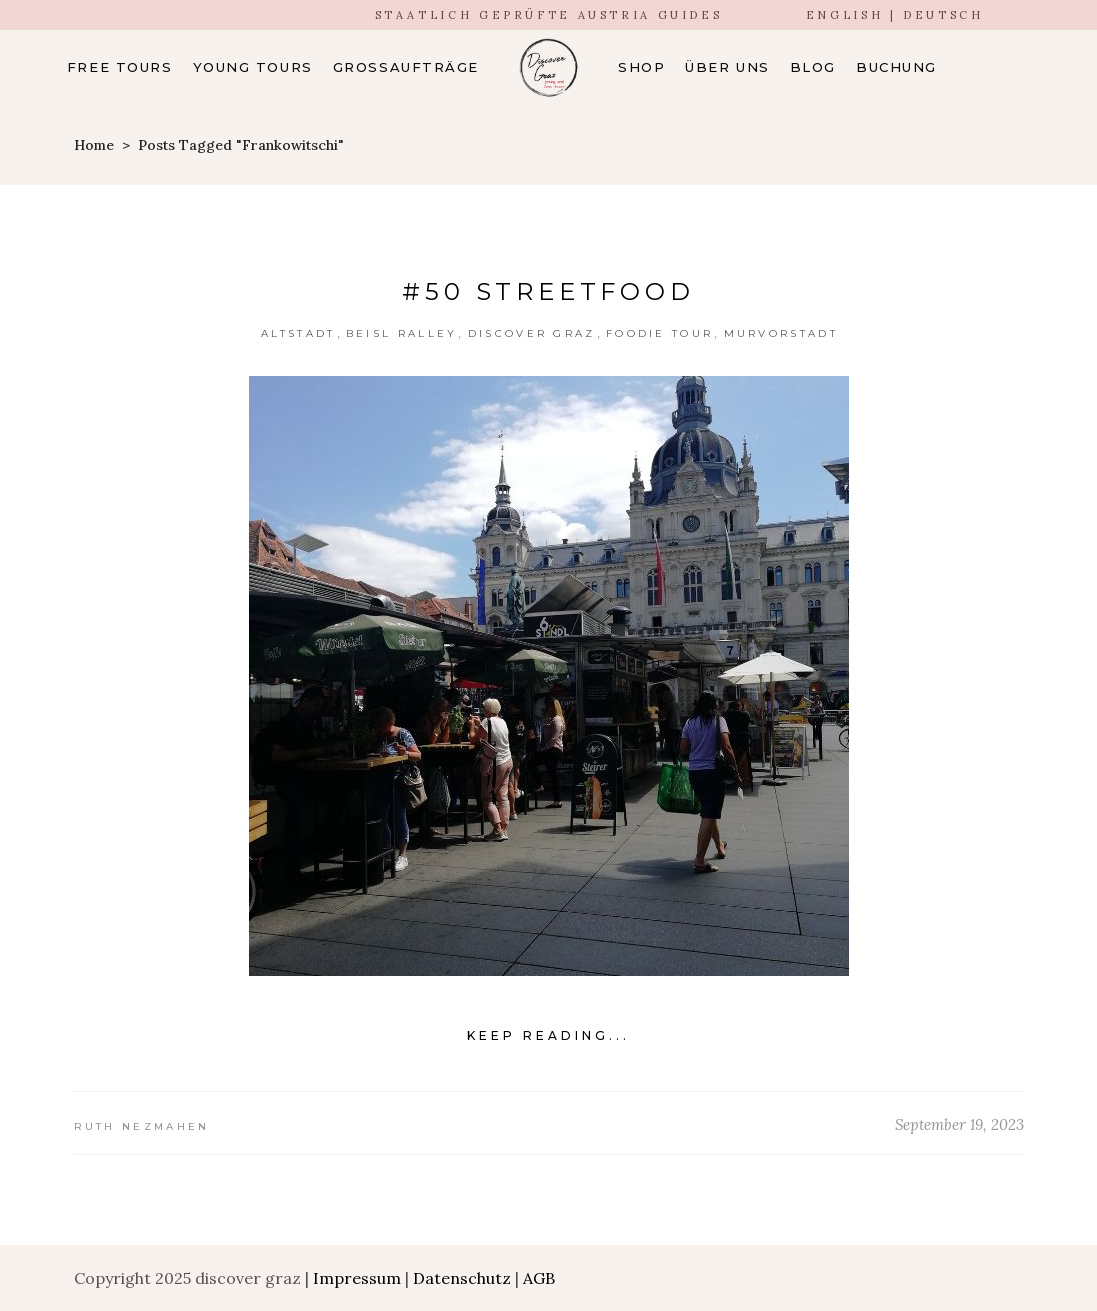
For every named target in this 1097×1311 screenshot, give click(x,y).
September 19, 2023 (959, 1124)
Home (94, 145)
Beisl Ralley (402, 333)
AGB (539, 1278)
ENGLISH (844, 15)
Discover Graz (532, 333)
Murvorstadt (781, 333)
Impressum (357, 1278)
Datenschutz (462, 1278)
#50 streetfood (548, 291)
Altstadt (298, 333)
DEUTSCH (943, 15)
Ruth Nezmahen (142, 1126)
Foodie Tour (659, 333)
